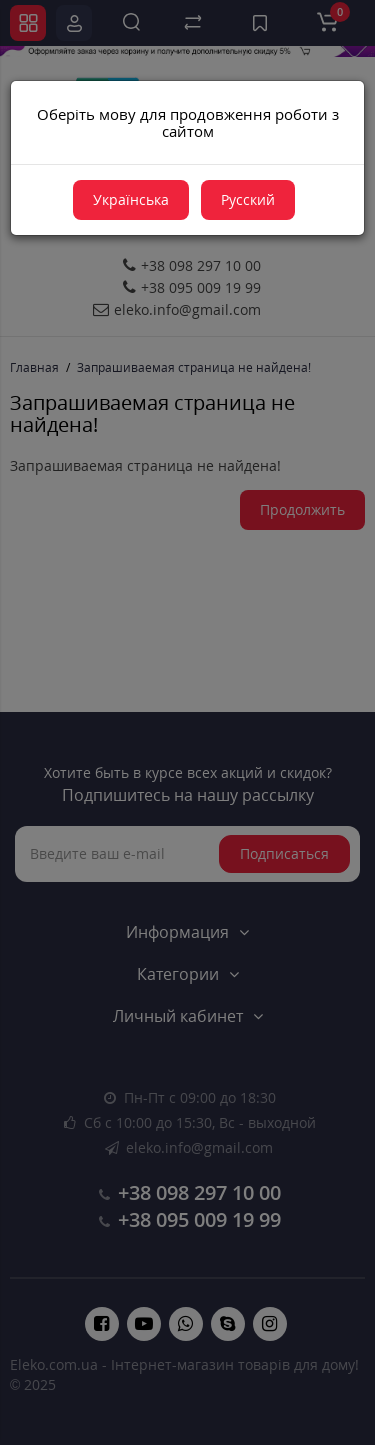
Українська (131, 199)
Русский (248, 199)
